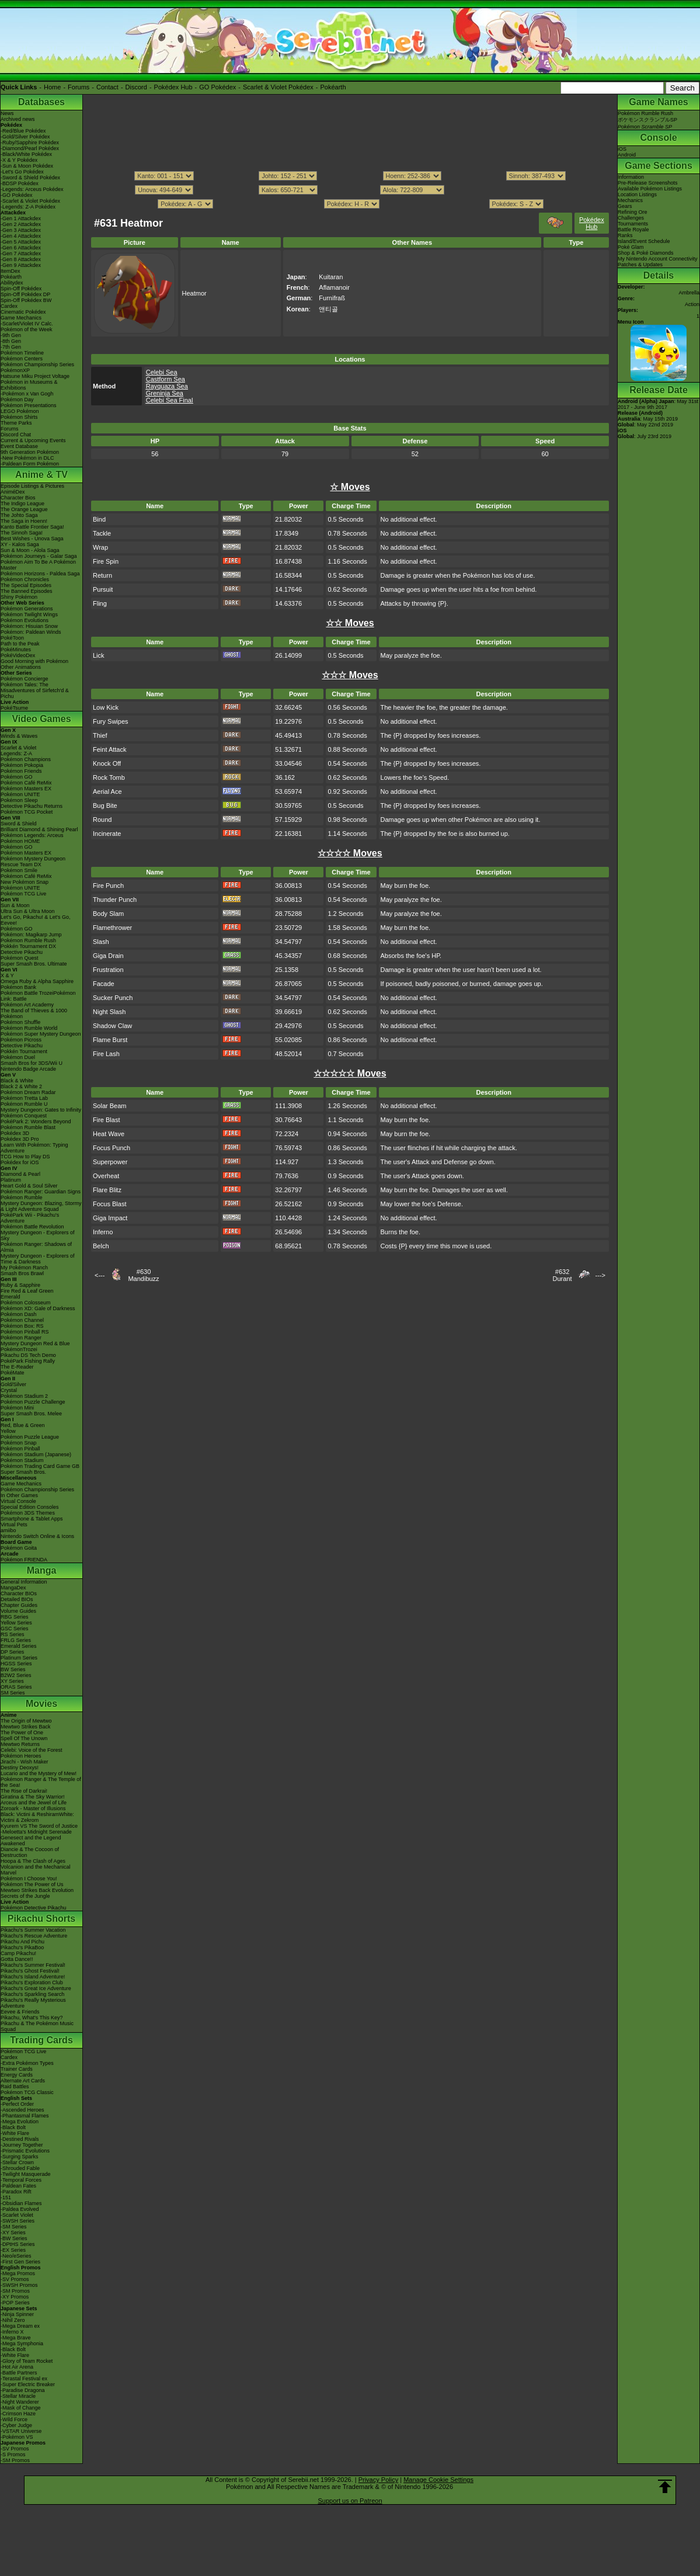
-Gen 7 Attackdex (21, 253)
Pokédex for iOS (20, 1162)
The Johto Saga (19, 515)
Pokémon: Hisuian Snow (29, 626)
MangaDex (13, 1588)
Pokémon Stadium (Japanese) (36, 1454)
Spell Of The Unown (24, 1738)
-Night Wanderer (20, 2402)
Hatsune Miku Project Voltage (35, 376)
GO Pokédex (217, 87)
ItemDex (10, 271)
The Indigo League (22, 503)
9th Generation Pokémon (30, 452)
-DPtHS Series (18, 2244)
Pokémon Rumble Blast (28, 1127)
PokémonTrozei (19, 1349)
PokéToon (12, 638)
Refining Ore (632, 212)
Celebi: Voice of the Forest (31, 1750)
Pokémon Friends (21, 771)
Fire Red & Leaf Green (27, 1291)
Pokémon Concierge (24, 679)
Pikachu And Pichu (22, 1942)
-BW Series (14, 2238)
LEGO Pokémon (20, 411)
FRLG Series (16, 1640)
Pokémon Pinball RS (25, 1332)
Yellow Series (16, 1623)
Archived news (18, 119)
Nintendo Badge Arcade (28, 1069)
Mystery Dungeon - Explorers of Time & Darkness (38, 1259)
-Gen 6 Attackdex (21, 248)
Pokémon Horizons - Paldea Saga (40, 574)
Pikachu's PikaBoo (22, 1947)
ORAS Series (16, 1687)
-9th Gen (11, 335)
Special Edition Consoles (30, 1507)
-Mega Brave (16, 2338)
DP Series (12, 1652)
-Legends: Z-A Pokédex (28, 207)
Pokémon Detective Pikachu (34, 1908)
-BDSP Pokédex (20, 183)
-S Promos (13, 2454)
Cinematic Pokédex (23, 312)
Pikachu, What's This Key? (32, 2017)
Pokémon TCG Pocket (27, 812)
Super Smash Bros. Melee (31, 1414)
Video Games (41, 719)
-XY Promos (15, 2297)
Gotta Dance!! (17, 1959)
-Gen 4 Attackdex (21, 236)
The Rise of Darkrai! (24, 1791)
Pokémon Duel (18, 1057)
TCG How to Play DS (25, 1156)
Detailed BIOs (17, 1599)
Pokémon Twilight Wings (29, 614)
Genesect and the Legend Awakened (31, 1840)
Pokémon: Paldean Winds (31, 632)
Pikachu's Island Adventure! (33, 1977)
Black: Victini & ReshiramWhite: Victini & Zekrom (37, 1817)
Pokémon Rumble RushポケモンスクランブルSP (647, 120)
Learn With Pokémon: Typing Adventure (34, 1148)
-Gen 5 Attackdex (21, 242)
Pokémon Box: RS (22, 1326)
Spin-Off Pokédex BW (26, 300)
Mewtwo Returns (20, 1744)
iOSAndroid (627, 152)
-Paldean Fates (18, 2186)
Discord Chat (16, 435)
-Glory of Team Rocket (27, 2361)
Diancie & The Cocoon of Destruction (30, 1852)
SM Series (13, 1693)
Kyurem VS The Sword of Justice (39, 1826)
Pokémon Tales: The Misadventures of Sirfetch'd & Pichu (35, 690)
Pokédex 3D (15, 1133)
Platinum (11, 1180)
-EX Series (13, 2250)
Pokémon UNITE (20, 794)
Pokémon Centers (22, 359)
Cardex (9, 306)
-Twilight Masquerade (26, 2174)
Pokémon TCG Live (23, 894)
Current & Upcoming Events (33, 440)
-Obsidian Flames (21, 2203)
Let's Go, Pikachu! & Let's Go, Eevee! (36, 920)
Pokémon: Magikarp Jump (31, 935)
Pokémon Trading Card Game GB (40, 1466)
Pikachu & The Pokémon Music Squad (37, 2026)
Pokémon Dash (19, 1314)
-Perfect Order (17, 2104)
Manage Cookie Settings (438, 2479)
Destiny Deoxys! (20, 1767)
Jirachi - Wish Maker (24, 1762)
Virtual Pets (14, 1524)
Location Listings (637, 194)
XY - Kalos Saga (20, 544)
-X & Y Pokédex (19, 160)
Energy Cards (17, 2075)
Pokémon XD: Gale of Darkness (38, 1308)
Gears (625, 206)
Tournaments (633, 224)
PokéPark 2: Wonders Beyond (36, 1121)
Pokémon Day (17, 399)
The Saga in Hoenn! (24, 521)
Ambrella (688, 293)
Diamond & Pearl (20, 1174)
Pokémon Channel (22, 1320)
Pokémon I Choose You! (29, 1878)
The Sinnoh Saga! (22, 533)
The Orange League (24, 509)
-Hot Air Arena (17, 2367)
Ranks (625, 235)
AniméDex (13, 492)
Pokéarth (333, 87)
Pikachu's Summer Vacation (33, 1930)
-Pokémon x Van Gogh (27, 394)
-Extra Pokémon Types (27, 2063)
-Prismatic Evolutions (25, 2151)
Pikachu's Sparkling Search (32, 1994)
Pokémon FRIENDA (24, 1560)
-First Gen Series (20, 2262)
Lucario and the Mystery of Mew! (38, 1773)
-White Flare (15, 2133)
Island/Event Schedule (644, 241)
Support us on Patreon (350, 2500)
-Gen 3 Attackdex (21, 230)
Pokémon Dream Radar (28, 1092)
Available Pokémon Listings (650, 189)
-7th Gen (11, 347)
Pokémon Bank (18, 987)
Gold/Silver (13, 1384)
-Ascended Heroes (22, 2110)
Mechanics (630, 200)
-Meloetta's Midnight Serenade (36, 1832)
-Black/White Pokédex (26, 154)
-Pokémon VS (17, 2437)
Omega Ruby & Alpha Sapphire (37, 981)
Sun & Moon (15, 905)
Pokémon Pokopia (22, 765)
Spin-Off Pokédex (21, 288)
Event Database (19, 446)
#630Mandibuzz (143, 1275)
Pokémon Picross (21, 1040)
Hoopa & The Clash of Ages (33, 1861)
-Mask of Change (21, 2408)
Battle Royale (633, 229)
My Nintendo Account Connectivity (658, 259)
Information (631, 177)
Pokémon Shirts (19, 417)
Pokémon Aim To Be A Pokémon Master (38, 565)
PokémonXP (15, 370)
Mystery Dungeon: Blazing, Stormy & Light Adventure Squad (41, 1206)
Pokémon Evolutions (24, 620)
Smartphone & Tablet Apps (31, 1519)
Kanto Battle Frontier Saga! (32, 527)
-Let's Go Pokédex (22, 172)
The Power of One (22, 1732)
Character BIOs (19, 1593)
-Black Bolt (13, 2127)
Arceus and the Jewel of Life (34, 1803)
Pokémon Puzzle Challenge (33, 1402)
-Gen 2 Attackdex (21, 224)
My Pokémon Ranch (24, 1267)
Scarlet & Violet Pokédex (278, 87)
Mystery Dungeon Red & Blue (35, 1343)
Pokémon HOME (20, 841)
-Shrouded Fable (20, 2168)
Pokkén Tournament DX (28, 946)
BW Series (13, 1669)
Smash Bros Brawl (22, 1273)
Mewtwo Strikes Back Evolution (37, 1890)
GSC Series (15, 1628)
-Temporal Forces (21, 2180)
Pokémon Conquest (24, 1116)
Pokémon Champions (26, 759)
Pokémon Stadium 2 (24, 1396)
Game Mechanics (21, 318)
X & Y (7, 975)
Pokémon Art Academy (27, 1005)
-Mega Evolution (20, 2121)
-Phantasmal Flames (25, 2116)
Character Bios (18, 498)
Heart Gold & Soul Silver (29, 1186)
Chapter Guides (19, 1605)
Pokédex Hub (173, 87)
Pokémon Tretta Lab (24, 1098)
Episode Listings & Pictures (32, 486)
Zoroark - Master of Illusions (33, 1808)
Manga (42, 1570)
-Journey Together (22, 2145)
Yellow (8, 1431)
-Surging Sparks (20, 2157)
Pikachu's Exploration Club (32, 1982)
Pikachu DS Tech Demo (28, 1355)
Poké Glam (631, 247)
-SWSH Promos (19, 2285)
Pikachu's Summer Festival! (33, 1965)
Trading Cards (41, 2040)
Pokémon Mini (17, 1408)
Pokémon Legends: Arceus (32, 835)
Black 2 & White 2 (21, 1086)
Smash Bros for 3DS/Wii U (31, 1063)
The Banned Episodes (27, 591)
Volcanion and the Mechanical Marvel (36, 1870)
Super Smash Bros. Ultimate (34, 964)
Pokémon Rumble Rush (28, 940)
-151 (6, 2197)
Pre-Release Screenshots (648, 183)
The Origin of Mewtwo (26, 1721)
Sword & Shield (19, 824)
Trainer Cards (17, 2069)
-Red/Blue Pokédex (23, 131)
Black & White (17, 1081)
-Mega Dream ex (20, 2326)
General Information (24, 1582)
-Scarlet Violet (17, 2215)
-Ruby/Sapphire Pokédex (30, 142)
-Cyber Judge (16, 2425)
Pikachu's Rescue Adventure (34, 1936)
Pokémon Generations (27, 609)
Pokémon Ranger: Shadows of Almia (36, 1247)
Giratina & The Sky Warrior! (33, 1797)
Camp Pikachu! (18, 1953)
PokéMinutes (16, 649)
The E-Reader (17, 1367)
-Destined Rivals (20, 2139)
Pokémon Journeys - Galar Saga (39, 556)
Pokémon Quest (20, 958)
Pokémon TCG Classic (27, 2092)
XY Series (12, 1681)
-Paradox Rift (16, 2192)
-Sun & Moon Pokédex (27, 166)
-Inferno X (12, 2332)
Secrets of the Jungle (25, 1896)
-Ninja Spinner (17, 2314)
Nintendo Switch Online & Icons (37, 1536)
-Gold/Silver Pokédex (25, 137)
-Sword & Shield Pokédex (30, 177)
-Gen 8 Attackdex (21, 259)
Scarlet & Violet (18, 748)
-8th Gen (11, 341)
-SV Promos (15, 2279)
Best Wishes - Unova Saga (32, 538)
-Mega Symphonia (22, 2343)
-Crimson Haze (18, 2414)
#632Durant (562, 1275)
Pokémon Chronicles (25, 579)
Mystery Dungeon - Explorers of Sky (38, 1235)
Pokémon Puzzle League (30, 1437)
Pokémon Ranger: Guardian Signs (41, 1192)
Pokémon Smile (19, 870)
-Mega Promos (18, 2273)
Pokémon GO (17, 777)
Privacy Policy (378, 2479)
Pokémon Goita (19, 1548)
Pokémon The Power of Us (32, 1884)
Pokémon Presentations (29, 405)
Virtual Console (18, 1501)
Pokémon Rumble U (24, 1104)
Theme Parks (16, 423)
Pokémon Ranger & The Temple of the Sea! (41, 1782)
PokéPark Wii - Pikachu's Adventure (30, 1218)
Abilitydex (12, 283)
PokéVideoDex (18, 655)
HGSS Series (16, 1664)
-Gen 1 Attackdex (21, 218)
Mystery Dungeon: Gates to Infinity (41, 1110)
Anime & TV (41, 475)
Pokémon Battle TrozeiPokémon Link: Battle (38, 996)
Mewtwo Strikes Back (26, 1727)
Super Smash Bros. (23, 1472)
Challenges (631, 218)
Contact (107, 87)
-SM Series (14, 2227)
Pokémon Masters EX (26, 788)
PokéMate (13, 1373)
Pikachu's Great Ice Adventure (36, 1988)
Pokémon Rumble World (29, 1028)
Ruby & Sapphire (20, 1285)
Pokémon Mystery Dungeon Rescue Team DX (33, 861)
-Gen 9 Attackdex (21, 265)
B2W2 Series (16, 1675)
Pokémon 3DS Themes (28, 1513)
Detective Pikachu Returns (31, 806)
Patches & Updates (640, 265)
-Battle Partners (19, 2373)
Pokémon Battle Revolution (32, 1227)
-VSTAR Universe (21, 2431)
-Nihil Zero (13, 2320)
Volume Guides (18, 1611)
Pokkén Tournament (24, 1051)
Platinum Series (19, 1658)
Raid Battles (15, 2086)
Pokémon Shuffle (20, 1022)
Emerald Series (19, 1646)
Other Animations (21, 667)
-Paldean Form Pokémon (30, 464)
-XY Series (13, 2232)
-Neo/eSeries (16, 2256)
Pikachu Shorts (41, 1919)
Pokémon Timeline (22, 353)
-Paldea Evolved (20, 2209)
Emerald (10, 1297)
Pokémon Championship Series (37, 364)
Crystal (9, 1390)
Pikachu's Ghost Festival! (30, 1971)
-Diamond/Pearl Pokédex (30, 148)
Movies (41, 1704)
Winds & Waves (19, 736)
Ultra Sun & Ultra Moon (28, 911)
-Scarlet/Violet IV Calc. (27, 324)
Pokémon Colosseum (26, 1303)
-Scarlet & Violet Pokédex (30, 201)
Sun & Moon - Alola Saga (30, 550)
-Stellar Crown (17, 2162)
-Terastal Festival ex (24, 2378)
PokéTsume (14, 708)
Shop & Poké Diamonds (646, 253)
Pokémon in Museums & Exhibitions (29, 385)
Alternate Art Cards (23, 2081)
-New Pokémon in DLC (27, 458)
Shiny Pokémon (19, 597)
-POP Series (15, 2303)
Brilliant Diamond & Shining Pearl (39, 829)
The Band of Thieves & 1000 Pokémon (34, 1013)
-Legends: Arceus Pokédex (32, 189)
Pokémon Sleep (19, 800)
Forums (78, 87)
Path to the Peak (20, 644)
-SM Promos (15, 2291)
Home (52, 87)
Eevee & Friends (20, 2012)
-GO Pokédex (17, 195)
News (7, 113)
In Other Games (19, 1495)
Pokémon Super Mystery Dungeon (41, 1034)
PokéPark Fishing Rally (28, 1361)
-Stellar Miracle (18, 2396)
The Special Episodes (26, 585)
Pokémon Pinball (20, 1449)
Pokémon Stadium (22, 1460)
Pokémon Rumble (22, 1197)
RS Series (13, 1634)
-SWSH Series (17, 2221)
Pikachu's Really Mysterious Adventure (33, 2003)
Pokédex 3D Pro (20, 1139)
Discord (136, 87)
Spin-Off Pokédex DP (25, 294)
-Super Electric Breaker (28, 2384)
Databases (41, 102)
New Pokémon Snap (24, 882)
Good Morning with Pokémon (34, 661)
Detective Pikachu (22, 952)
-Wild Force (14, 2419)
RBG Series (15, 1617)
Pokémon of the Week (26, 329)
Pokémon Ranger (21, 1338)
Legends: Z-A (16, 753)
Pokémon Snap (19, 1443)
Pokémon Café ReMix (26, 783)
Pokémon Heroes (21, 1756)
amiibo (8, 1530)
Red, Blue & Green (23, 1425)
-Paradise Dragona (23, 2390)
